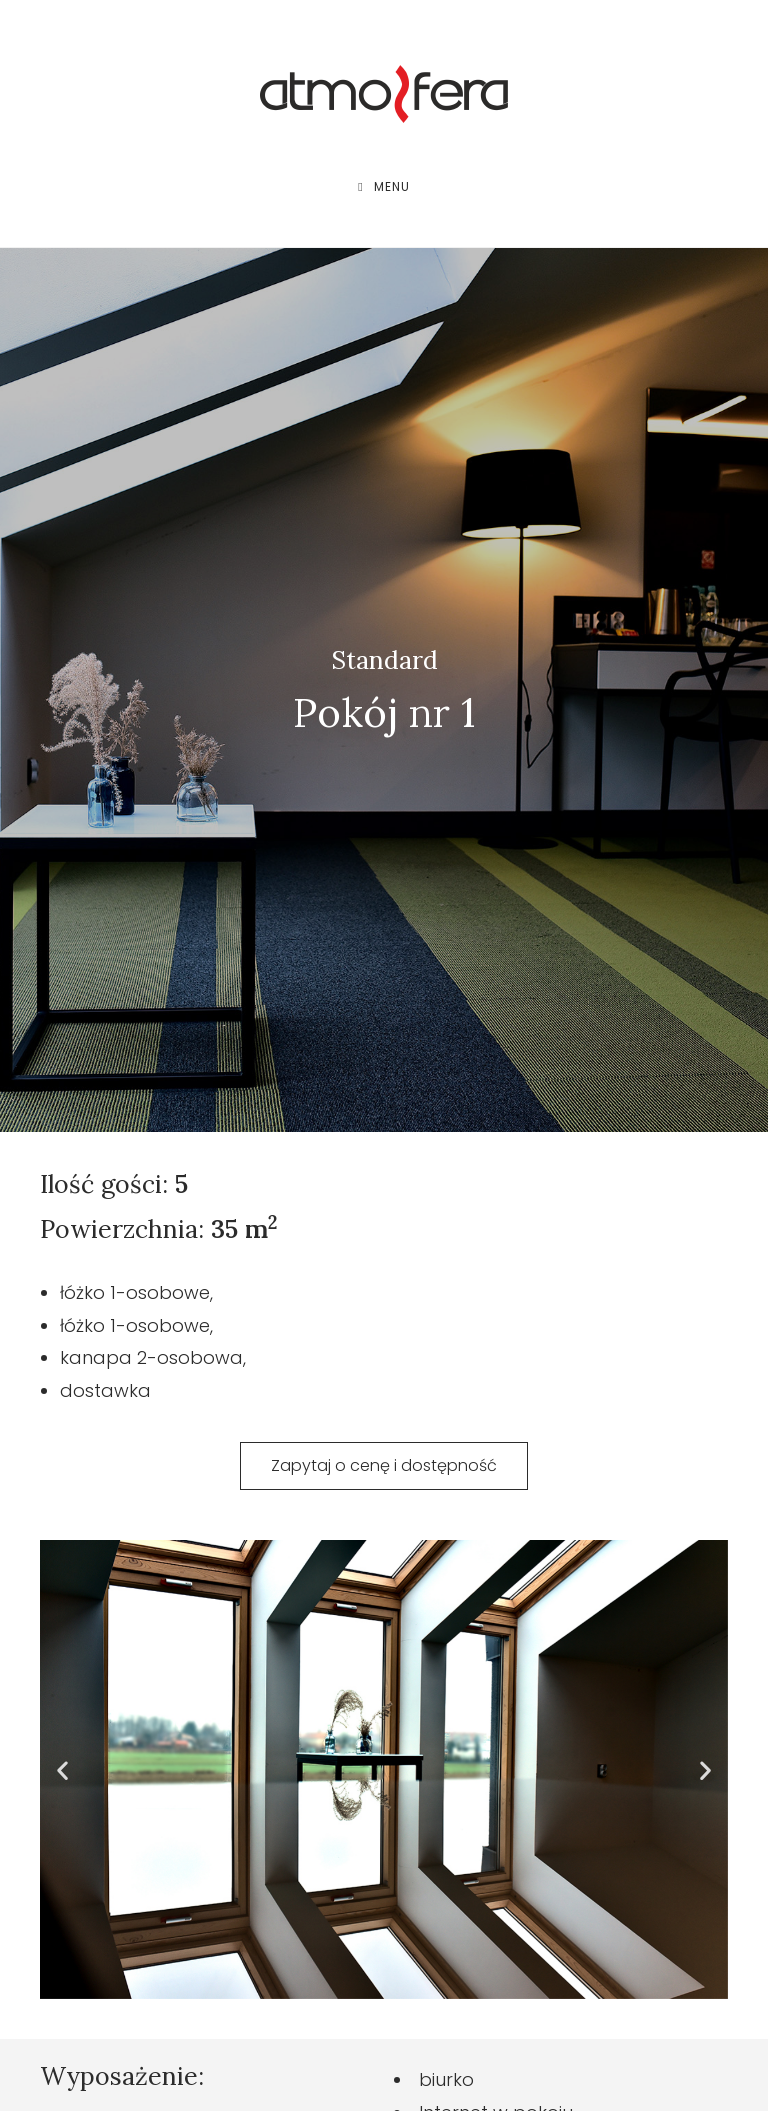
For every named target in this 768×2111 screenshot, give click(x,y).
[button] (62, 1769)
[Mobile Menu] (383, 187)
